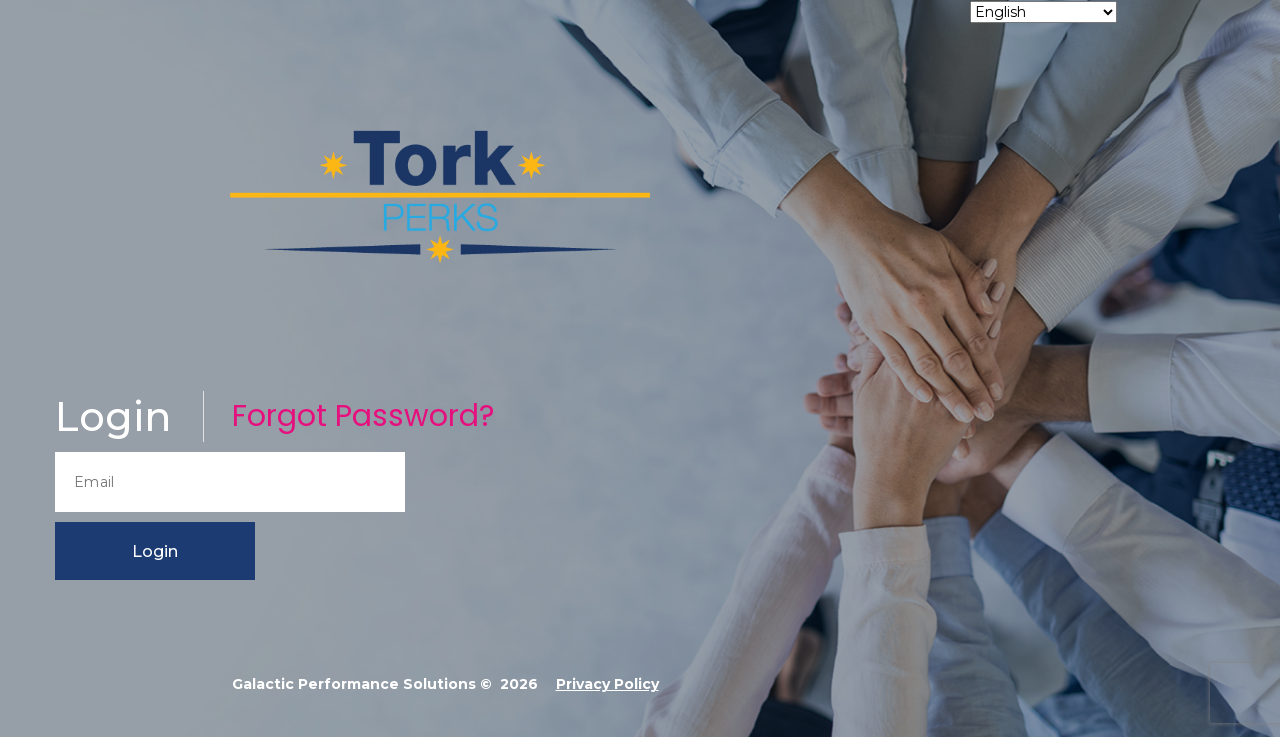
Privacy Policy (607, 684)
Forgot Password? (363, 416)
